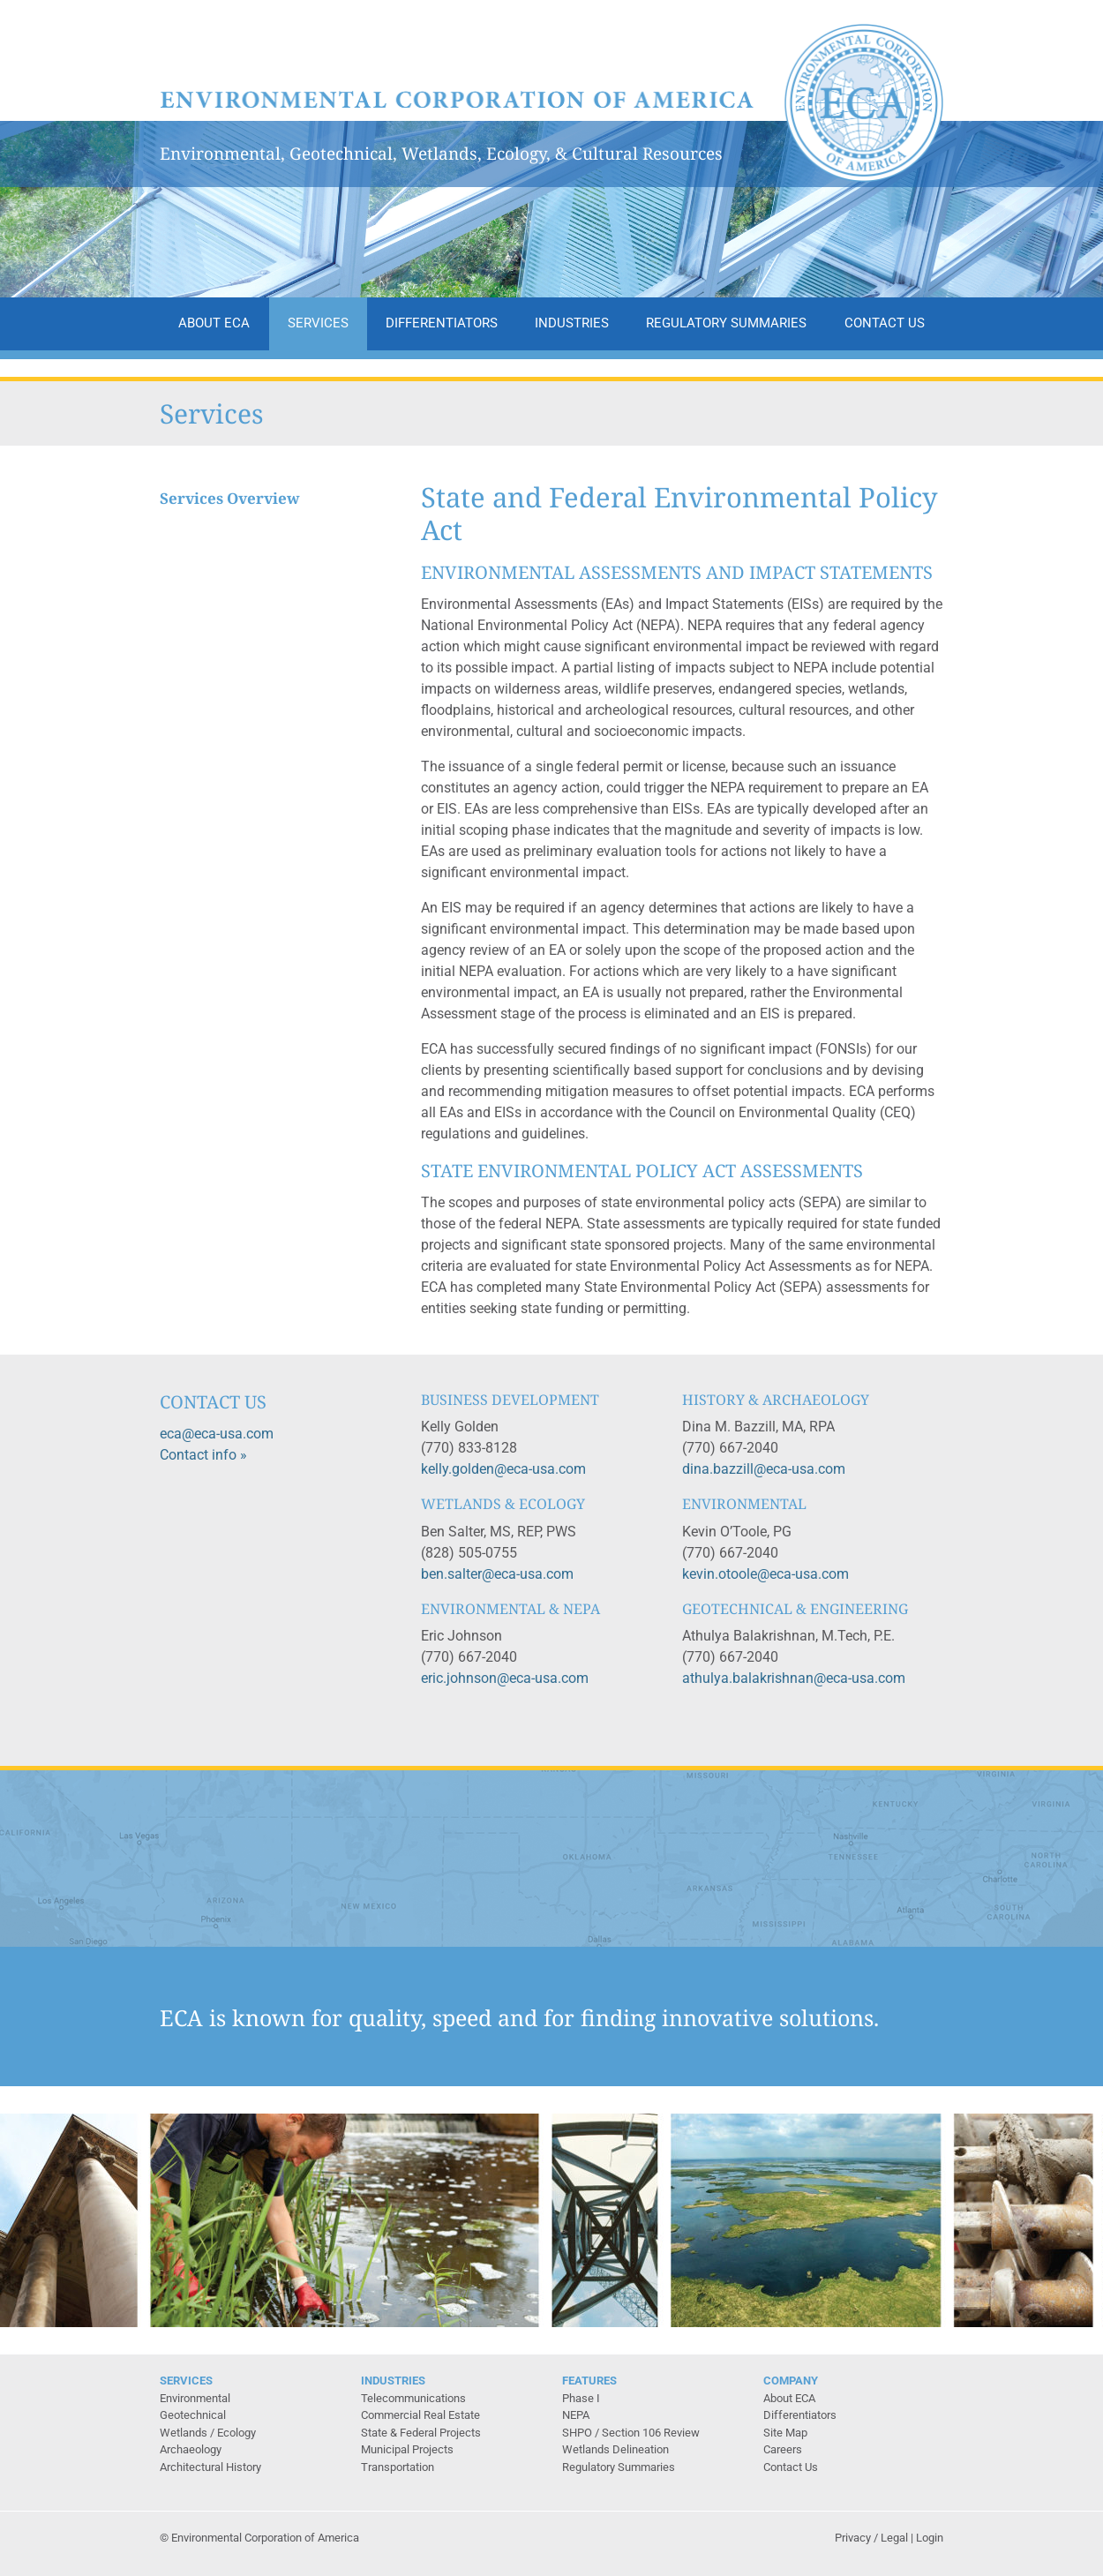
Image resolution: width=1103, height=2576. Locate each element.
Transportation (397, 2467)
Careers (782, 2449)
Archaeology (190, 2449)
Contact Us (884, 323)
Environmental (195, 2398)
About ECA (214, 323)
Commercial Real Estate (420, 2415)
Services (318, 323)
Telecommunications (413, 2398)
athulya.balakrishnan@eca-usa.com (793, 1678)
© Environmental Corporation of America (259, 2537)
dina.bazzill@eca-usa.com (763, 1469)
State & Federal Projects (421, 2432)
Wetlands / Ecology (208, 2432)
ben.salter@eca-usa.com (497, 1574)
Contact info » (203, 1454)
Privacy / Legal (871, 2537)
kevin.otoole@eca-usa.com (765, 1574)
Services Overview (230, 498)
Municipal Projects (407, 2449)
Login (929, 2537)
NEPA (575, 2415)
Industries (572, 323)
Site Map (785, 2432)
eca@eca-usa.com (217, 1433)
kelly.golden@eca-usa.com (503, 1469)
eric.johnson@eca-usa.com (505, 1678)
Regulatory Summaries (726, 323)
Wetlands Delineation (615, 2449)
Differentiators (442, 323)
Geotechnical (193, 2415)
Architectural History (210, 2467)
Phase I (581, 2398)
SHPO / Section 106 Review (631, 2432)
